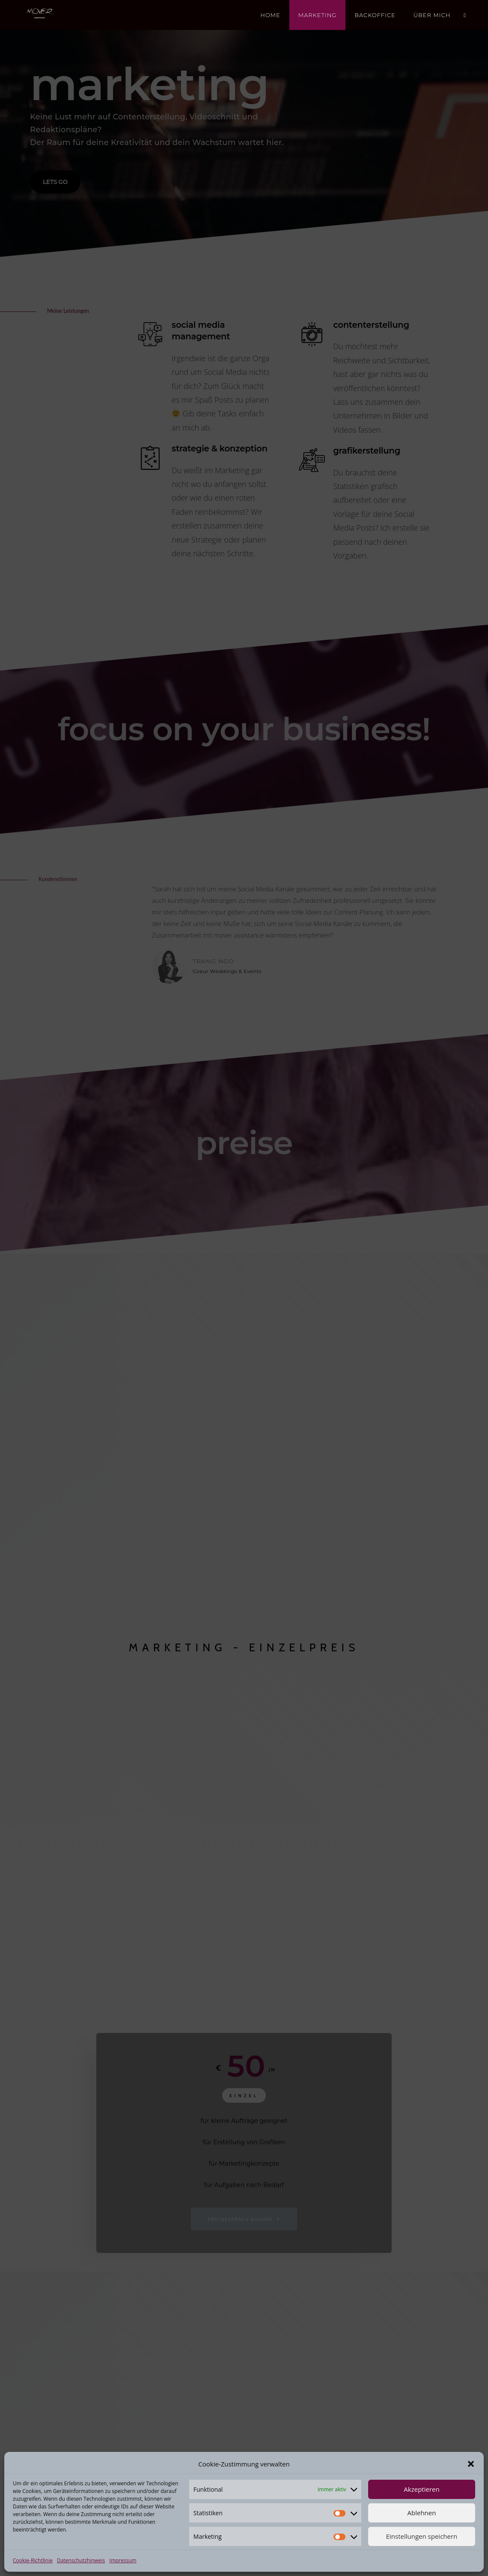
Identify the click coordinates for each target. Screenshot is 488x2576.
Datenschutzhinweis (81, 2560)
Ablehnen (422, 2512)
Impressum (122, 2560)
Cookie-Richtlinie (33, 2560)
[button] (471, 2464)
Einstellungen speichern (422, 2536)
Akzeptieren (421, 2489)
